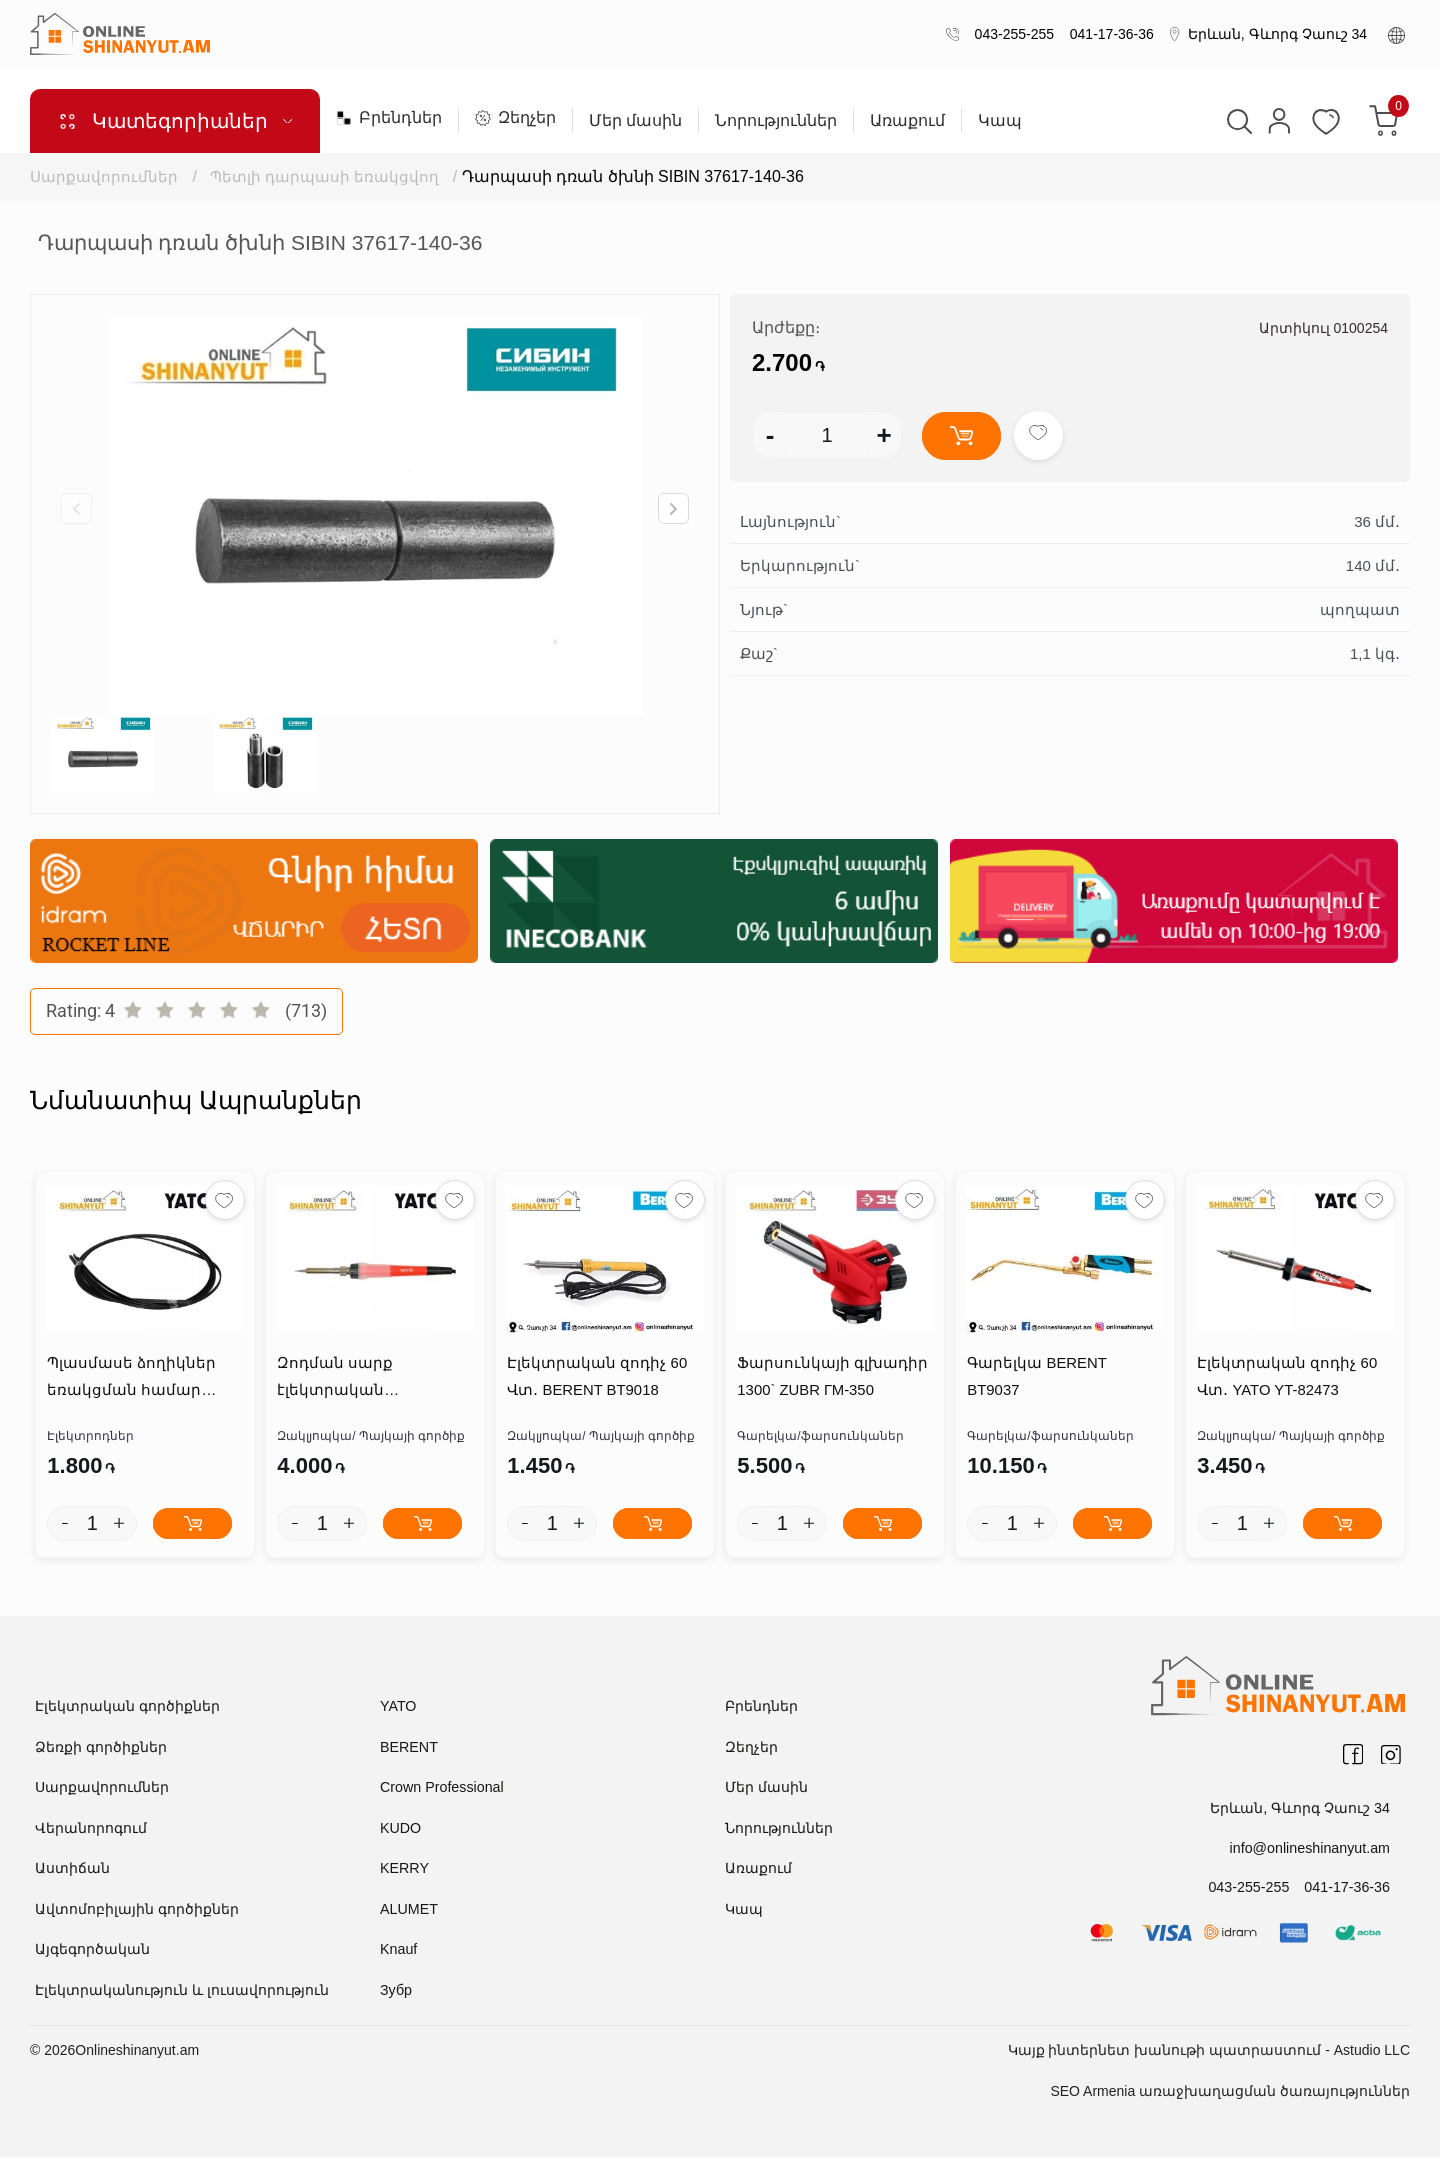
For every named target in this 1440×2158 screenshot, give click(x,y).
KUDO (400, 1829)
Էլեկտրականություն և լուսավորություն (182, 1991)
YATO (398, 1707)
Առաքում (907, 121)
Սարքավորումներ (104, 176)
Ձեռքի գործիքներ (101, 1748)
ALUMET (408, 1910)
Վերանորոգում (91, 1829)
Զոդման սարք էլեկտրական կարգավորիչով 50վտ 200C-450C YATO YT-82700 (370, 1380)
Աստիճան (72, 1869)
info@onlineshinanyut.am (1311, 1848)
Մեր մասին (635, 121)
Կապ (1000, 121)
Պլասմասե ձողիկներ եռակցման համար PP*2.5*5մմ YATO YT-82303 (142, 1380)
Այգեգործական (92, 1950)
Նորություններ (776, 121)
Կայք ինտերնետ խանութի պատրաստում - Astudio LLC (1209, 2051)
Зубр (395, 1991)
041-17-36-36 (1108, 34)
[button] (673, 508)
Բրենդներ (389, 118)
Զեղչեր (515, 118)
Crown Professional (440, 1788)
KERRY (404, 1869)
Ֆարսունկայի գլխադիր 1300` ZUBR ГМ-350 (831, 1378)
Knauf (398, 1950)
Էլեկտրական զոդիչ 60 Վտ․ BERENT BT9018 (596, 1378)
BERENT (408, 1748)
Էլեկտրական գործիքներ (127, 1707)
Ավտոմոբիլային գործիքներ (137, 1910)
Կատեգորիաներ (175, 121)
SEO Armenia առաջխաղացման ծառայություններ (1230, 2092)
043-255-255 (1010, 34)
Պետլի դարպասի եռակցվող (325, 176)
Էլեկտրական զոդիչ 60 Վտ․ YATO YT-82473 (1286, 1378)
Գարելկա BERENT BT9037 (1064, 1364)
